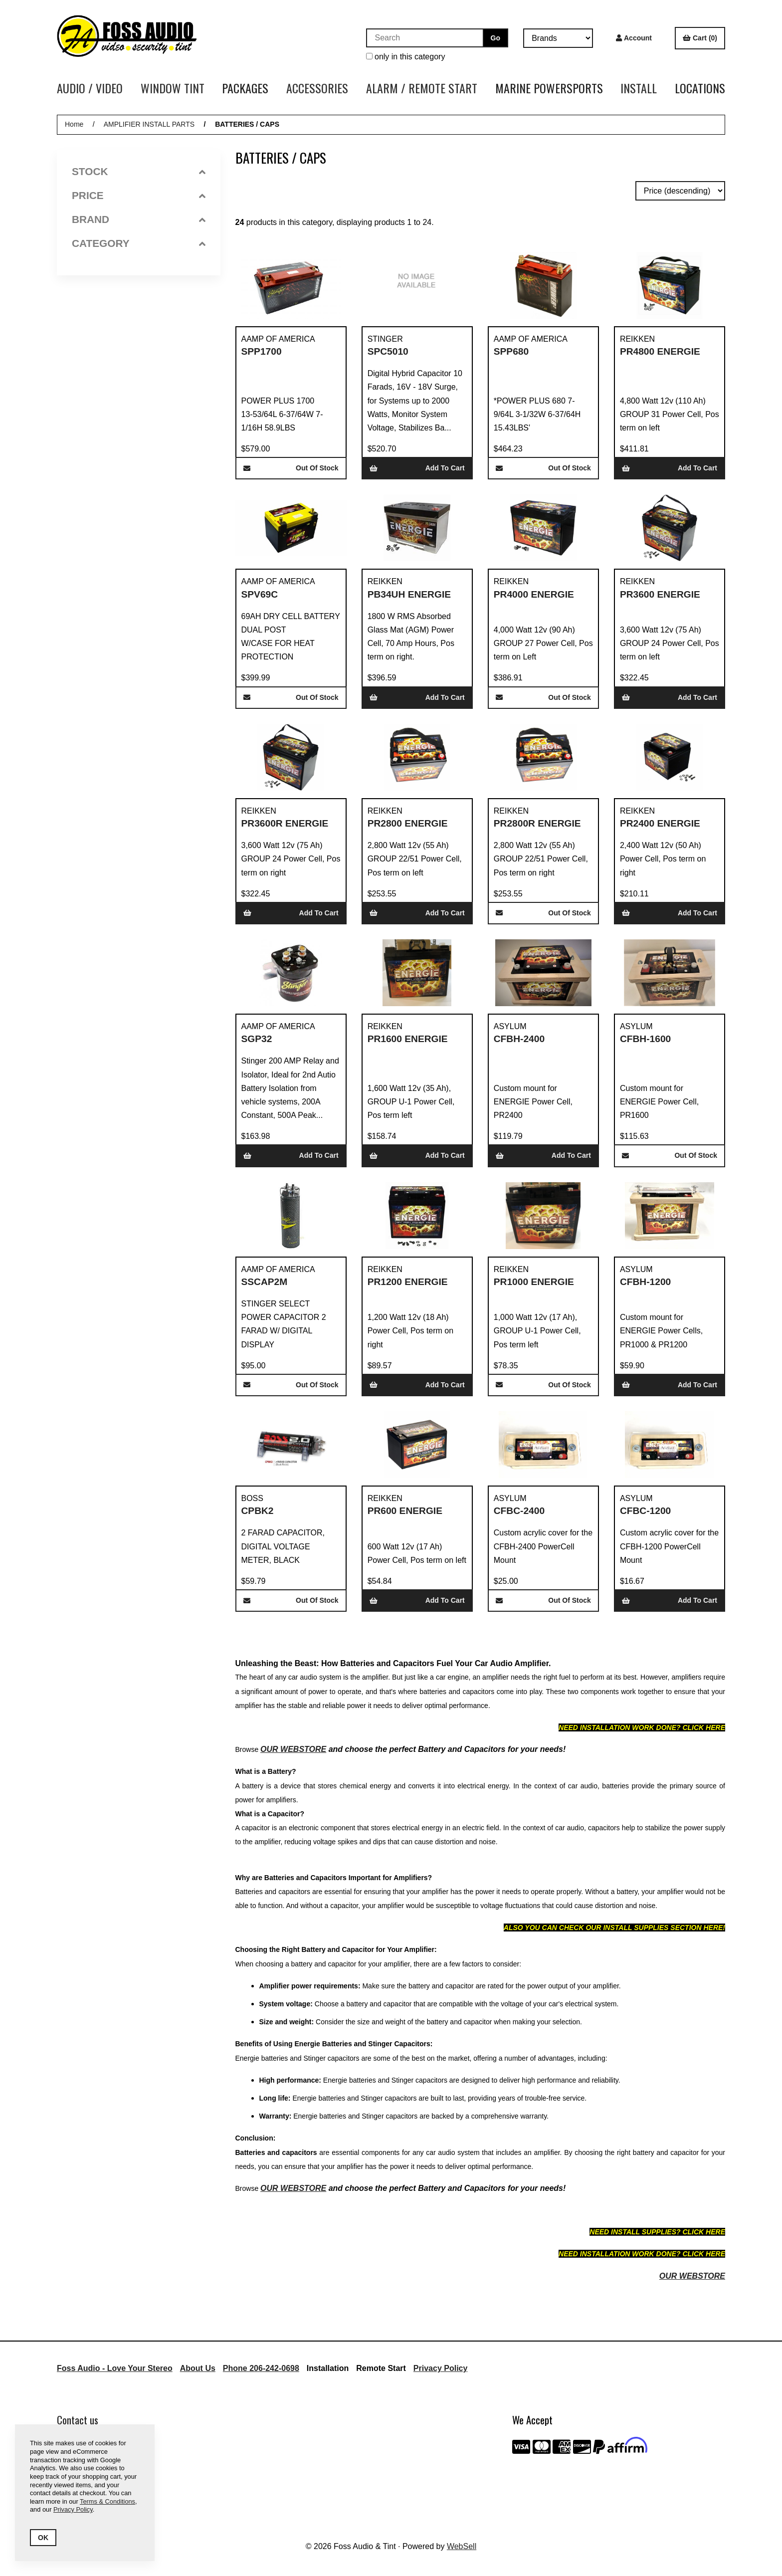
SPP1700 (261, 351)
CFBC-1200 (645, 1510)
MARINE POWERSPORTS (549, 88)
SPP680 (511, 351)
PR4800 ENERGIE (660, 351)
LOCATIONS (700, 88)
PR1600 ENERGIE (408, 1039)
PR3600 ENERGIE (660, 594)
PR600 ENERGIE (405, 1510)
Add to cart (417, 468)
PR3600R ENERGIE (285, 823)
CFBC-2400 (519, 1510)
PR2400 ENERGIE (660, 823)
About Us (197, 2368)
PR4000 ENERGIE (534, 594)
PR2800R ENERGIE (537, 823)
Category (138, 243)
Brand (138, 219)
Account (634, 38)
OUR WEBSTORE (293, 1749)
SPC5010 (388, 351)
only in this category (405, 56)
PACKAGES (245, 88)
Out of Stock (291, 468)
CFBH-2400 (519, 1039)
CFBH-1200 (645, 1282)
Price (138, 195)
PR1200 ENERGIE (408, 1282)
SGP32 (256, 1039)
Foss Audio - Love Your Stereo (115, 2368)
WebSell (461, 2546)
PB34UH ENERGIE (409, 594)
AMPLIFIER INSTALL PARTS (149, 124)
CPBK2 (257, 1510)
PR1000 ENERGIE (534, 1282)
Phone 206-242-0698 (261, 2368)
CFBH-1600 (645, 1039)
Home (74, 124)
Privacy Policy (440, 2368)
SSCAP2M (264, 1282)
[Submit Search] (495, 37)
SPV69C (259, 594)
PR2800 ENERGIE (408, 823)
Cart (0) (700, 38)
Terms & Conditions (107, 2501)
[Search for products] (424, 37)
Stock (138, 171)
